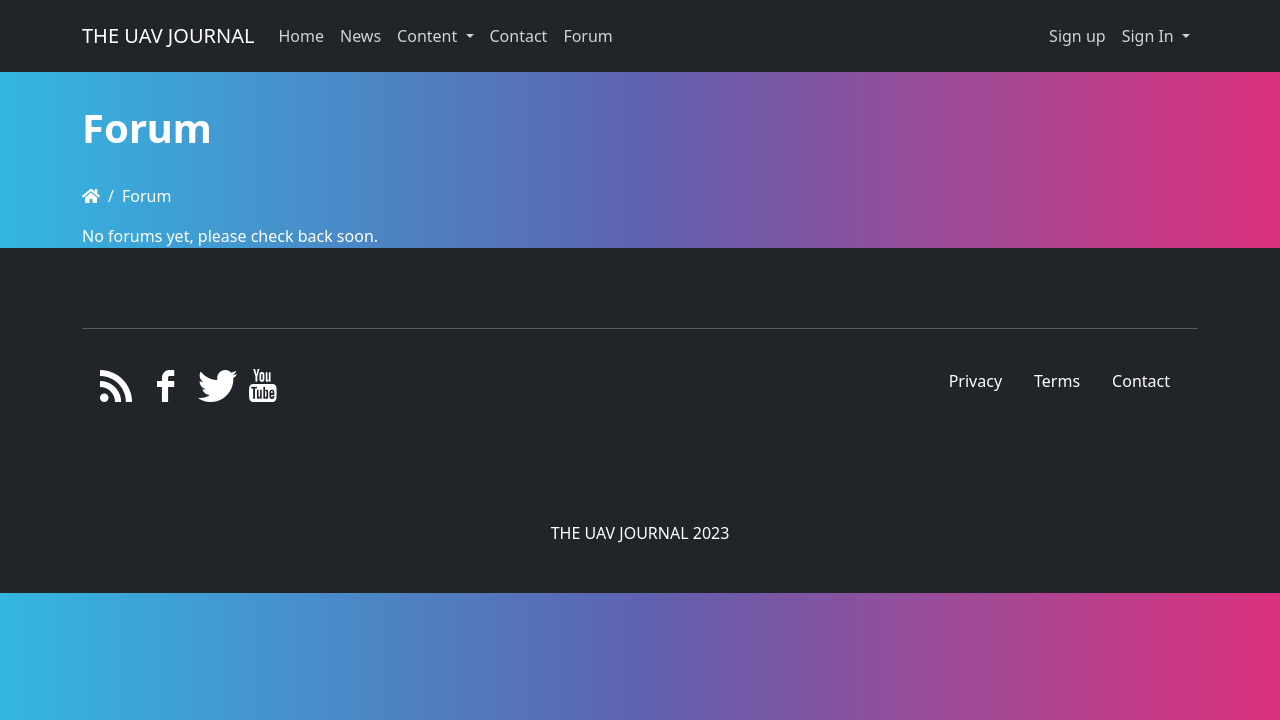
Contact (1141, 381)
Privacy (975, 381)
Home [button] (301, 36)
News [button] (360, 36)
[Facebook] (165, 391)
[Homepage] (91, 196)
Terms (1057, 381)
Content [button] (429, 36)
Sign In (1150, 36)
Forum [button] (587, 36)
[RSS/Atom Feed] (116, 391)
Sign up (1077, 36)
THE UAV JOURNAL (168, 35)
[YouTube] (263, 391)
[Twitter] (214, 391)
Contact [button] (519, 36)
